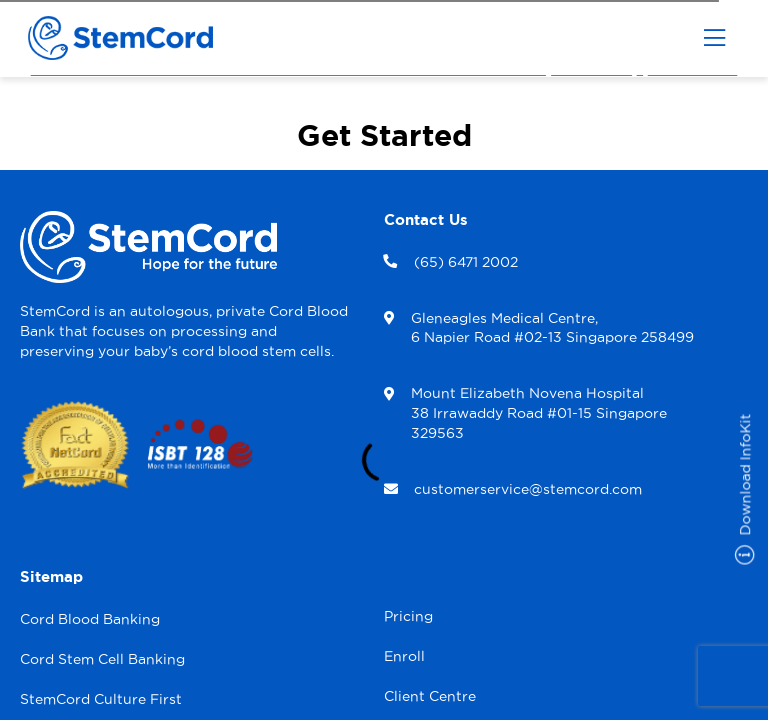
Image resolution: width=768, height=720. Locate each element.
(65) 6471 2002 (466, 262)
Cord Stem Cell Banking (102, 659)
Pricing (408, 616)
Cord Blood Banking (90, 619)
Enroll (404, 656)
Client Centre (430, 696)
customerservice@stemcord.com (528, 489)
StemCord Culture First (101, 699)
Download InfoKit (746, 489)
